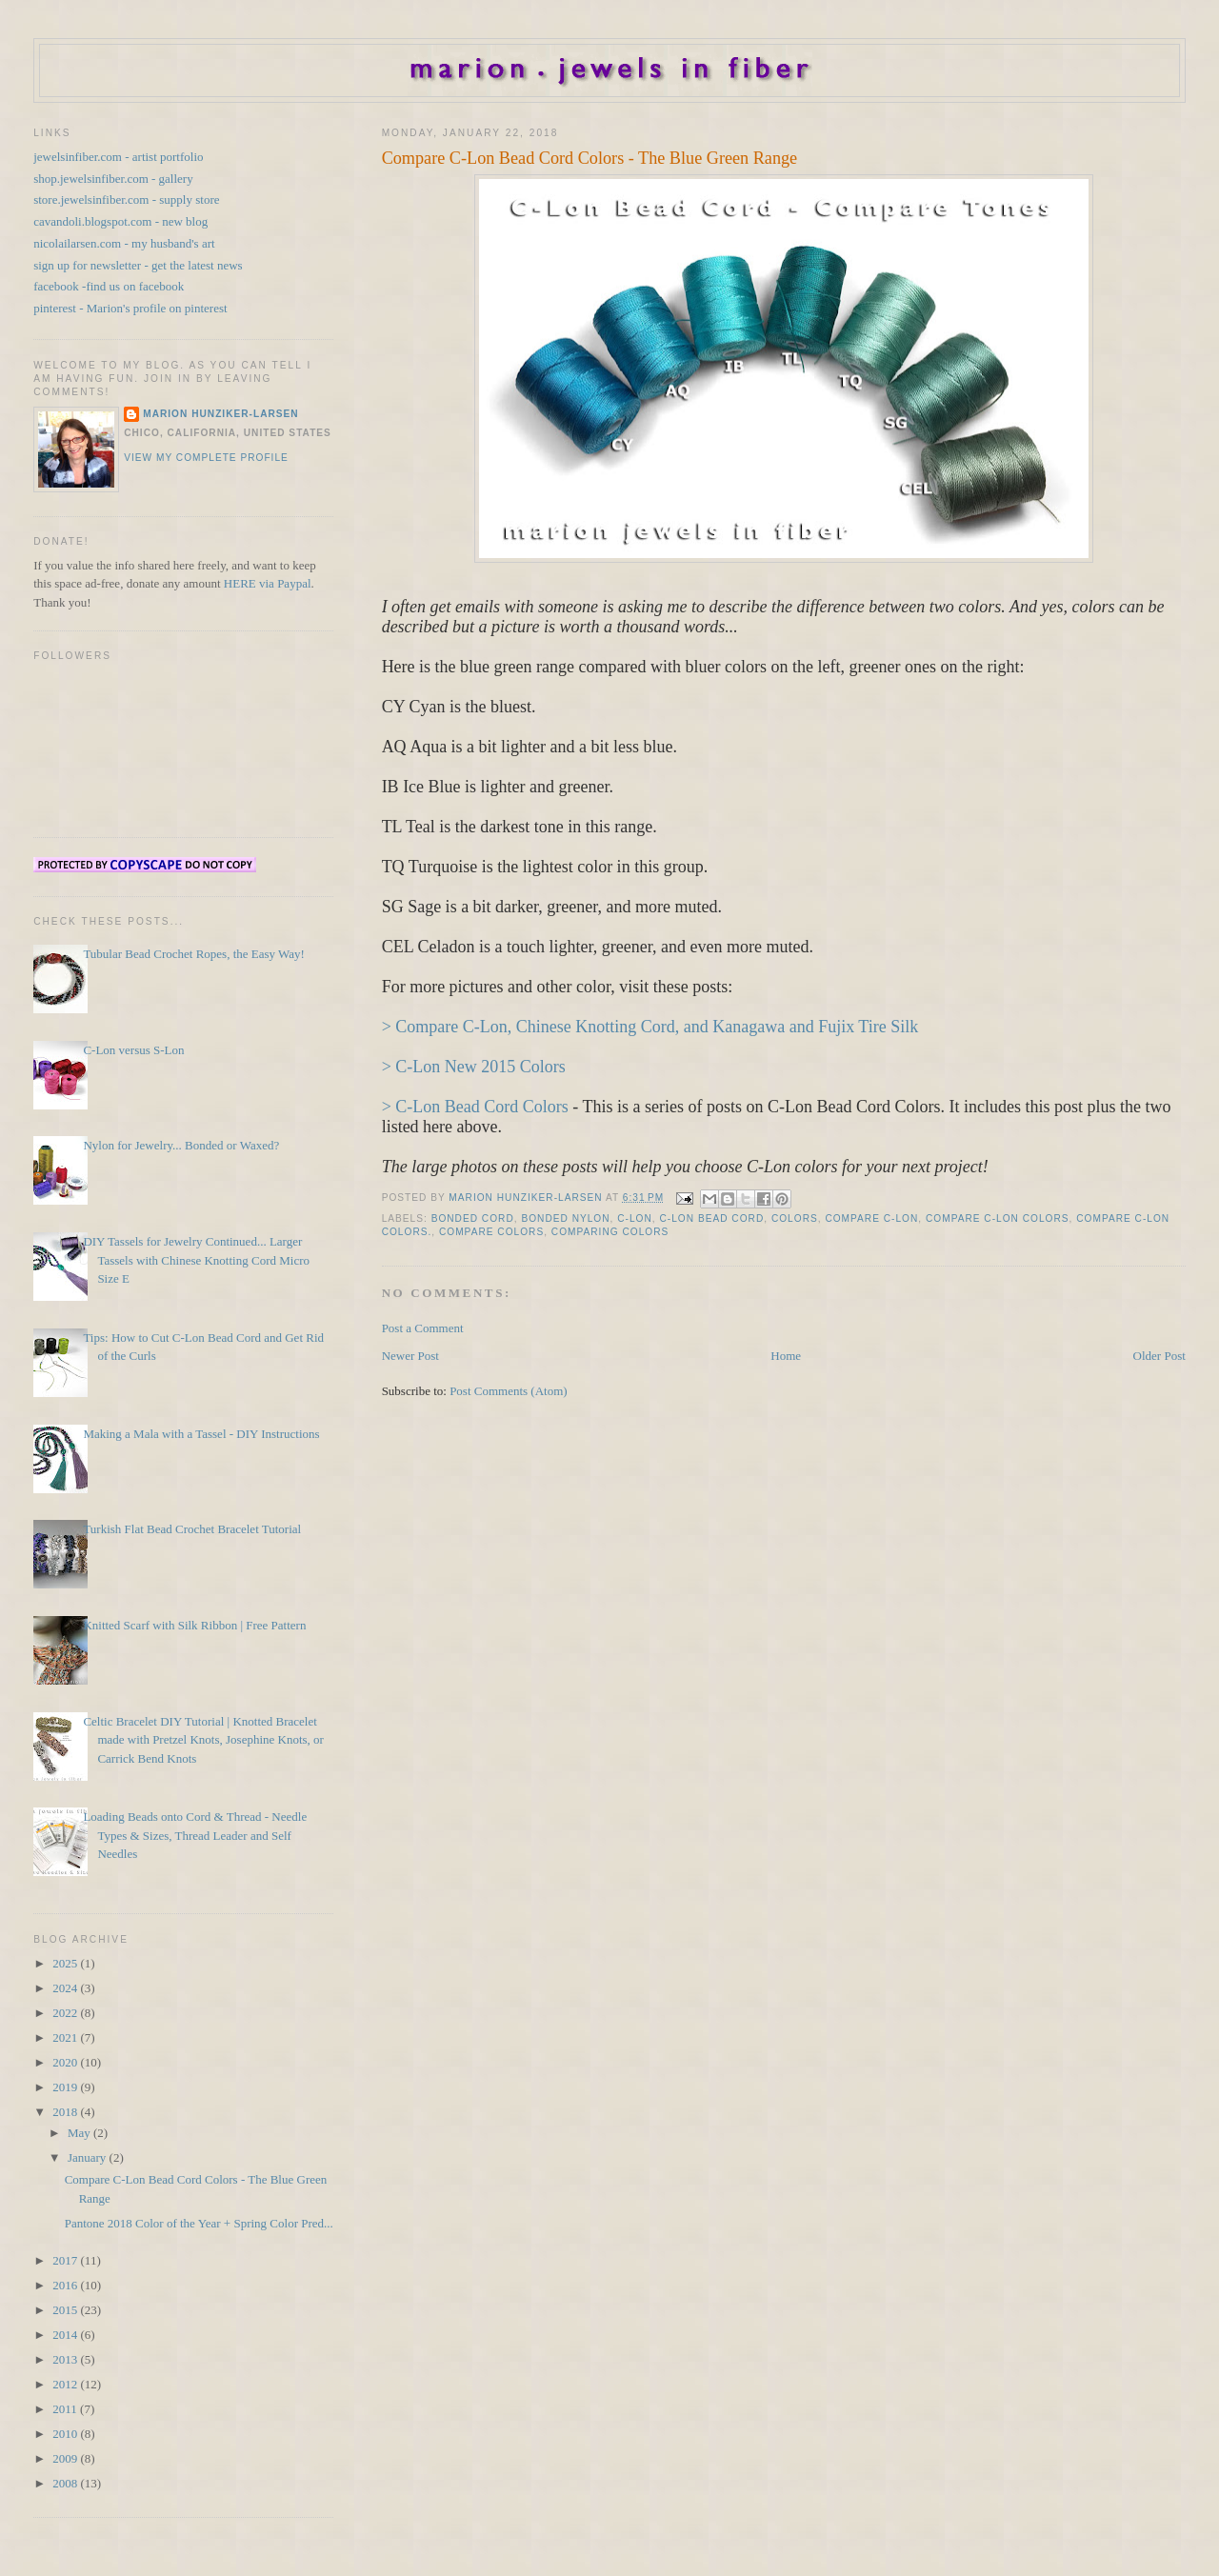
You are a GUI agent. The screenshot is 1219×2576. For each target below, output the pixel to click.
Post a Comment (423, 1328)
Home (785, 1355)
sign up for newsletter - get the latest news (138, 265)
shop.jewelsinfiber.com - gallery (113, 178)
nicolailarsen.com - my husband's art (123, 243)
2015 (66, 2310)
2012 (66, 2384)
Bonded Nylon (565, 1218)
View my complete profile (206, 457)
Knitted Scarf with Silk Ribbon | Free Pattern (194, 1625)
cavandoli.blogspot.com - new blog (120, 221)
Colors (794, 1218)
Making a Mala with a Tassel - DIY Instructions (201, 1434)
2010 (66, 2433)
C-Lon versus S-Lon (133, 1050)
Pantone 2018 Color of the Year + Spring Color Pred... (199, 2223)
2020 (66, 2062)
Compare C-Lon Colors (997, 1218)
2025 (66, 1963)
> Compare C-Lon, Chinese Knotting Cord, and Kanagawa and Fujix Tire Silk (650, 1026)
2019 (66, 2087)
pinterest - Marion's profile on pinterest (130, 308)
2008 (66, 2483)
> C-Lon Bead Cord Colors (475, 1106)
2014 (66, 2334)
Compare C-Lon (871, 1218)
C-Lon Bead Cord (711, 1218)
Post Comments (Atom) (509, 1391)
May (80, 2133)
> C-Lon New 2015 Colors (474, 1066)
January (89, 2157)
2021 (66, 2037)
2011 (66, 2409)
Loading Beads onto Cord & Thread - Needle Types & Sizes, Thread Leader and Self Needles (195, 1835)
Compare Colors (491, 1232)
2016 (66, 2285)
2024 (66, 1988)
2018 (66, 2112)
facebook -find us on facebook (108, 286)
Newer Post (410, 1355)
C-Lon (634, 1218)
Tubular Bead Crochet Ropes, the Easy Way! (194, 954)
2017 (66, 2260)
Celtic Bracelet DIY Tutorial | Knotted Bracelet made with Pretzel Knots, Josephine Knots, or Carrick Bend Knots (203, 1740)
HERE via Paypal (267, 583)
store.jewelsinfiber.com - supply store (126, 199)
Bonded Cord (472, 1218)
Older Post (1159, 1355)
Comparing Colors (610, 1232)
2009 (66, 2458)
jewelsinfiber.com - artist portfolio (118, 157)
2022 (66, 2013)
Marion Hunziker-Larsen (221, 414)
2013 (66, 2359)
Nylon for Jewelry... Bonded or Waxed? (181, 1145)
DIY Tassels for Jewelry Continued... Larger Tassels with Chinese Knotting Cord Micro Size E (196, 1260)
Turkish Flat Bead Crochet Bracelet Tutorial (192, 1529)
